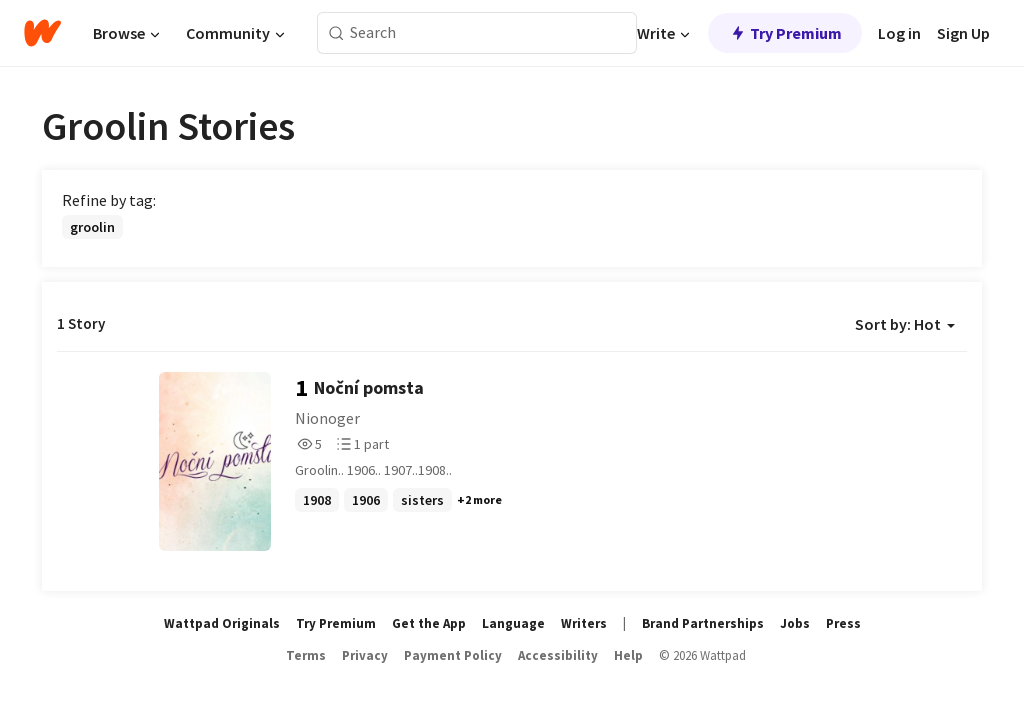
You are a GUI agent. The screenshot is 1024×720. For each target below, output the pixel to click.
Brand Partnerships (703, 623)
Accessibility (558, 655)
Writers (584, 623)
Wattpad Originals (222, 623)
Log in (899, 33)
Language (513, 623)
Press (843, 623)
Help (628, 655)
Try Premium (785, 33)
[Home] (42, 33)
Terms (306, 655)
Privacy (365, 655)
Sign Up (963, 33)
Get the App (429, 623)
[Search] (336, 33)
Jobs (795, 623)
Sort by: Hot (905, 324)
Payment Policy (453, 655)
